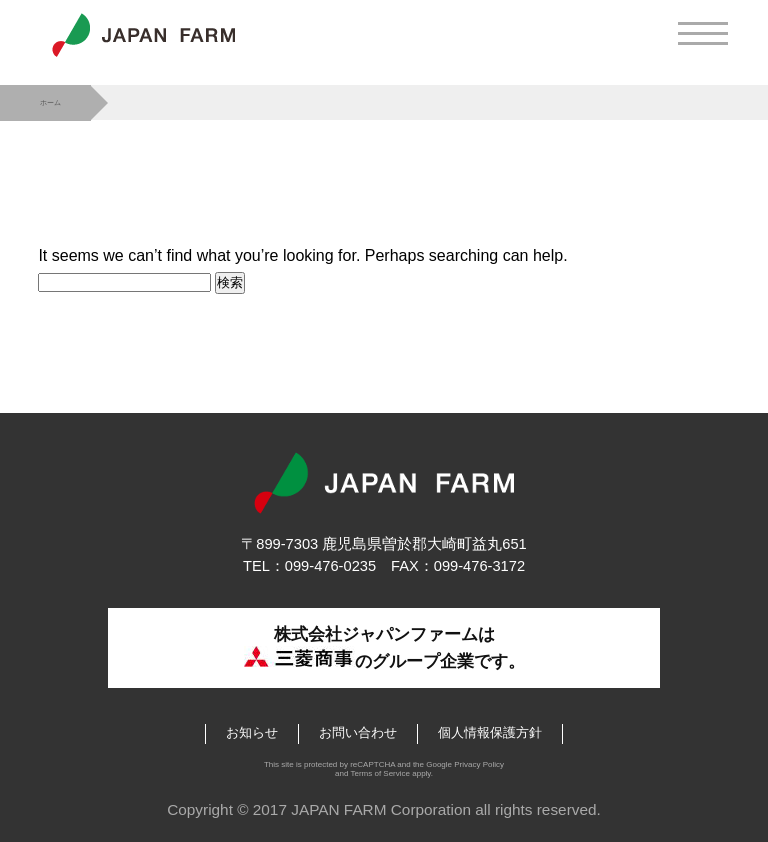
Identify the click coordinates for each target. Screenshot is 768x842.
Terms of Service (380, 773)
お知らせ (252, 732)
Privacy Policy (479, 764)
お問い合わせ (358, 732)
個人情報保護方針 (490, 732)
